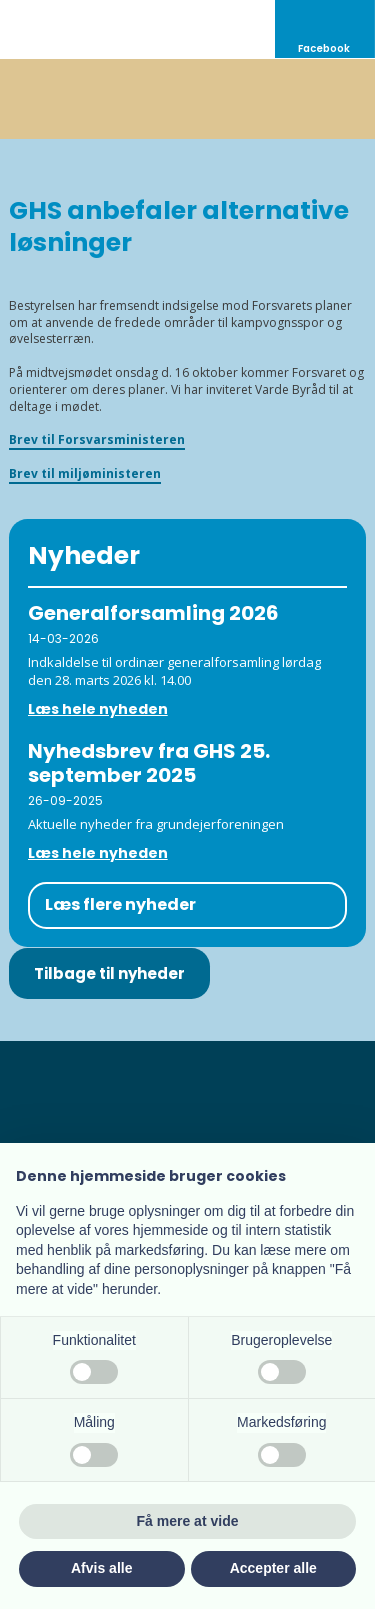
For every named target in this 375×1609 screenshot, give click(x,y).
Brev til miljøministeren (85, 473)
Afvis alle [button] (101, 1568)
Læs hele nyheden (98, 709)
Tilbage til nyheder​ (109, 973)
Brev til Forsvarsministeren (97, 439)
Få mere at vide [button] (188, 1521)
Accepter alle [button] (273, 1568)
